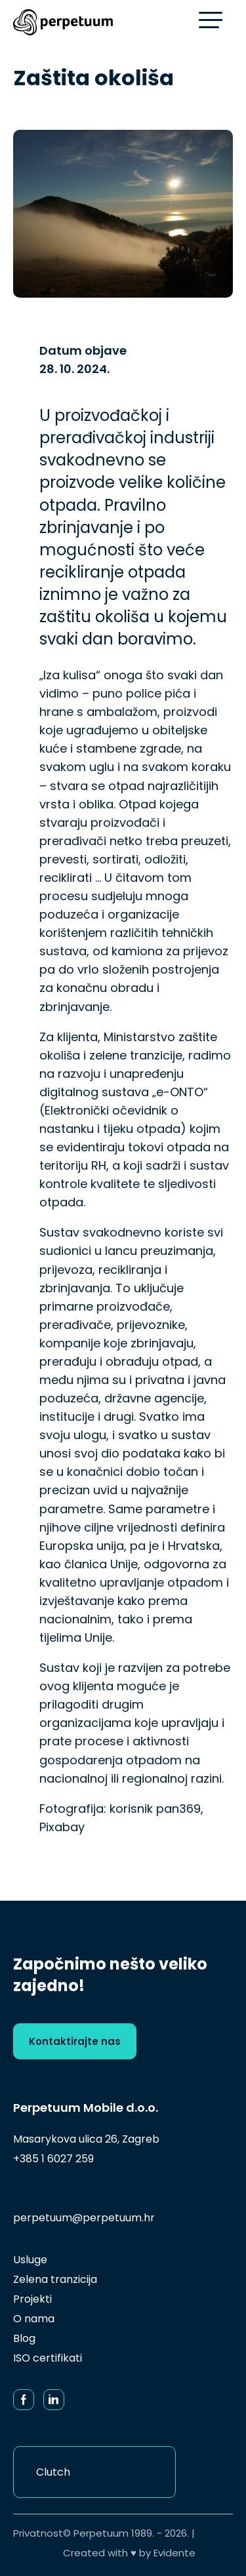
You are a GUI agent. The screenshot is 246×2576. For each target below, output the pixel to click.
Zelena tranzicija (55, 2279)
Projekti (32, 2299)
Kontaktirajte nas (75, 2041)
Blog (24, 2338)
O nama (33, 2318)
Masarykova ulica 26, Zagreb (86, 2139)
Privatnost (38, 2533)
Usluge (30, 2259)
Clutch (53, 2472)
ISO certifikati (47, 2358)
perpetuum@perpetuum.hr (84, 2217)
